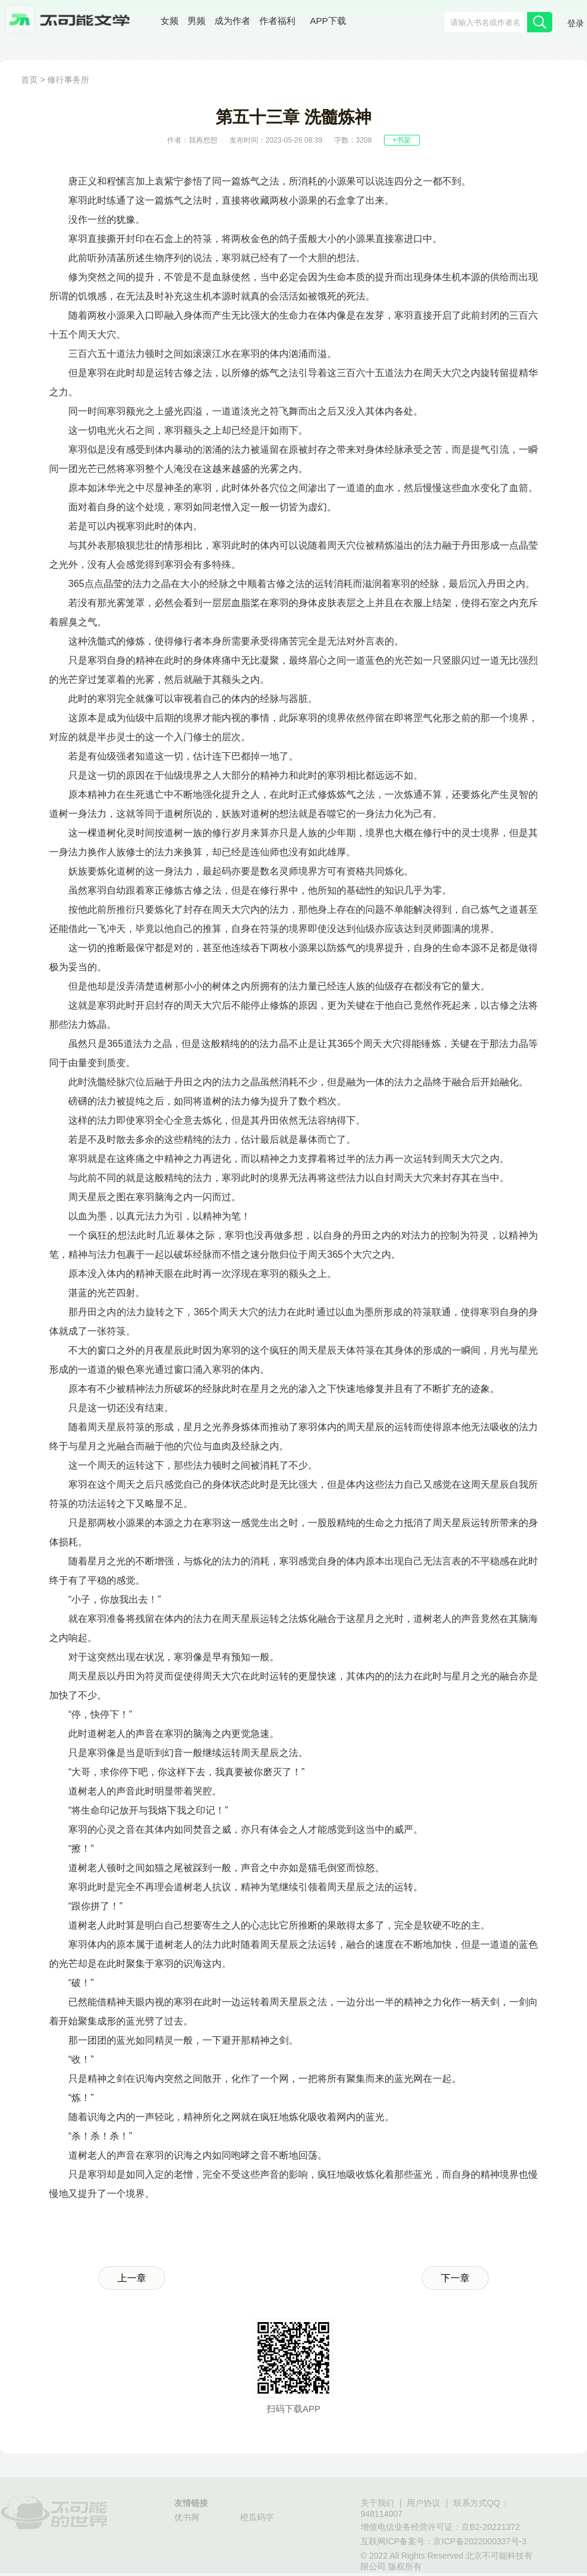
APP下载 (328, 21)
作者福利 (277, 20)
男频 (196, 20)
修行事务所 (68, 79)
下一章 (455, 2278)
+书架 (401, 140)
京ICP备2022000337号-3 (480, 2541)
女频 (169, 20)
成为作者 (232, 20)
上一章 (131, 2278)
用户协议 (423, 2503)
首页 (29, 79)
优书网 (186, 2517)
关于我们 (377, 2503)
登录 (575, 23)
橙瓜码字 (257, 2517)
